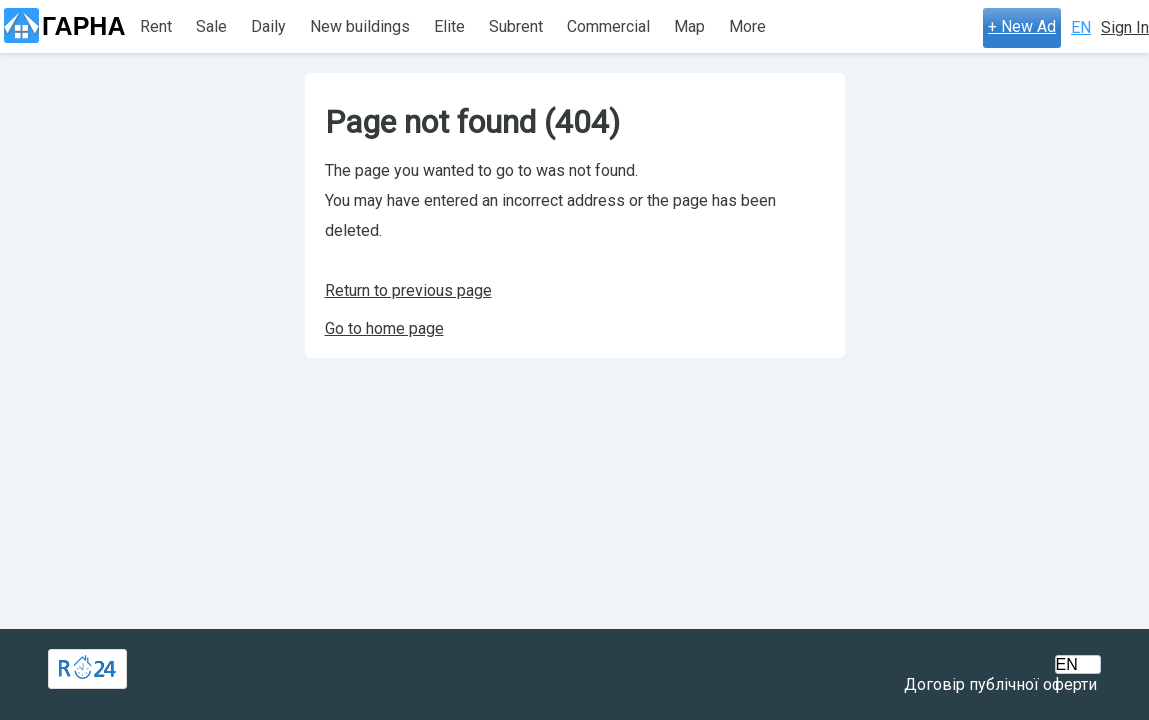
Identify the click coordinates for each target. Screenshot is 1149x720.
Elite (449, 26)
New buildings (360, 26)
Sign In (1125, 27)
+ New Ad (1022, 26)
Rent (156, 26)
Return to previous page (408, 290)
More (747, 26)
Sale (211, 26)
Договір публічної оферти (1000, 684)
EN (1081, 27)
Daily (268, 26)
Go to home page (384, 328)
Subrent (516, 26)
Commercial (608, 26)
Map (689, 26)
